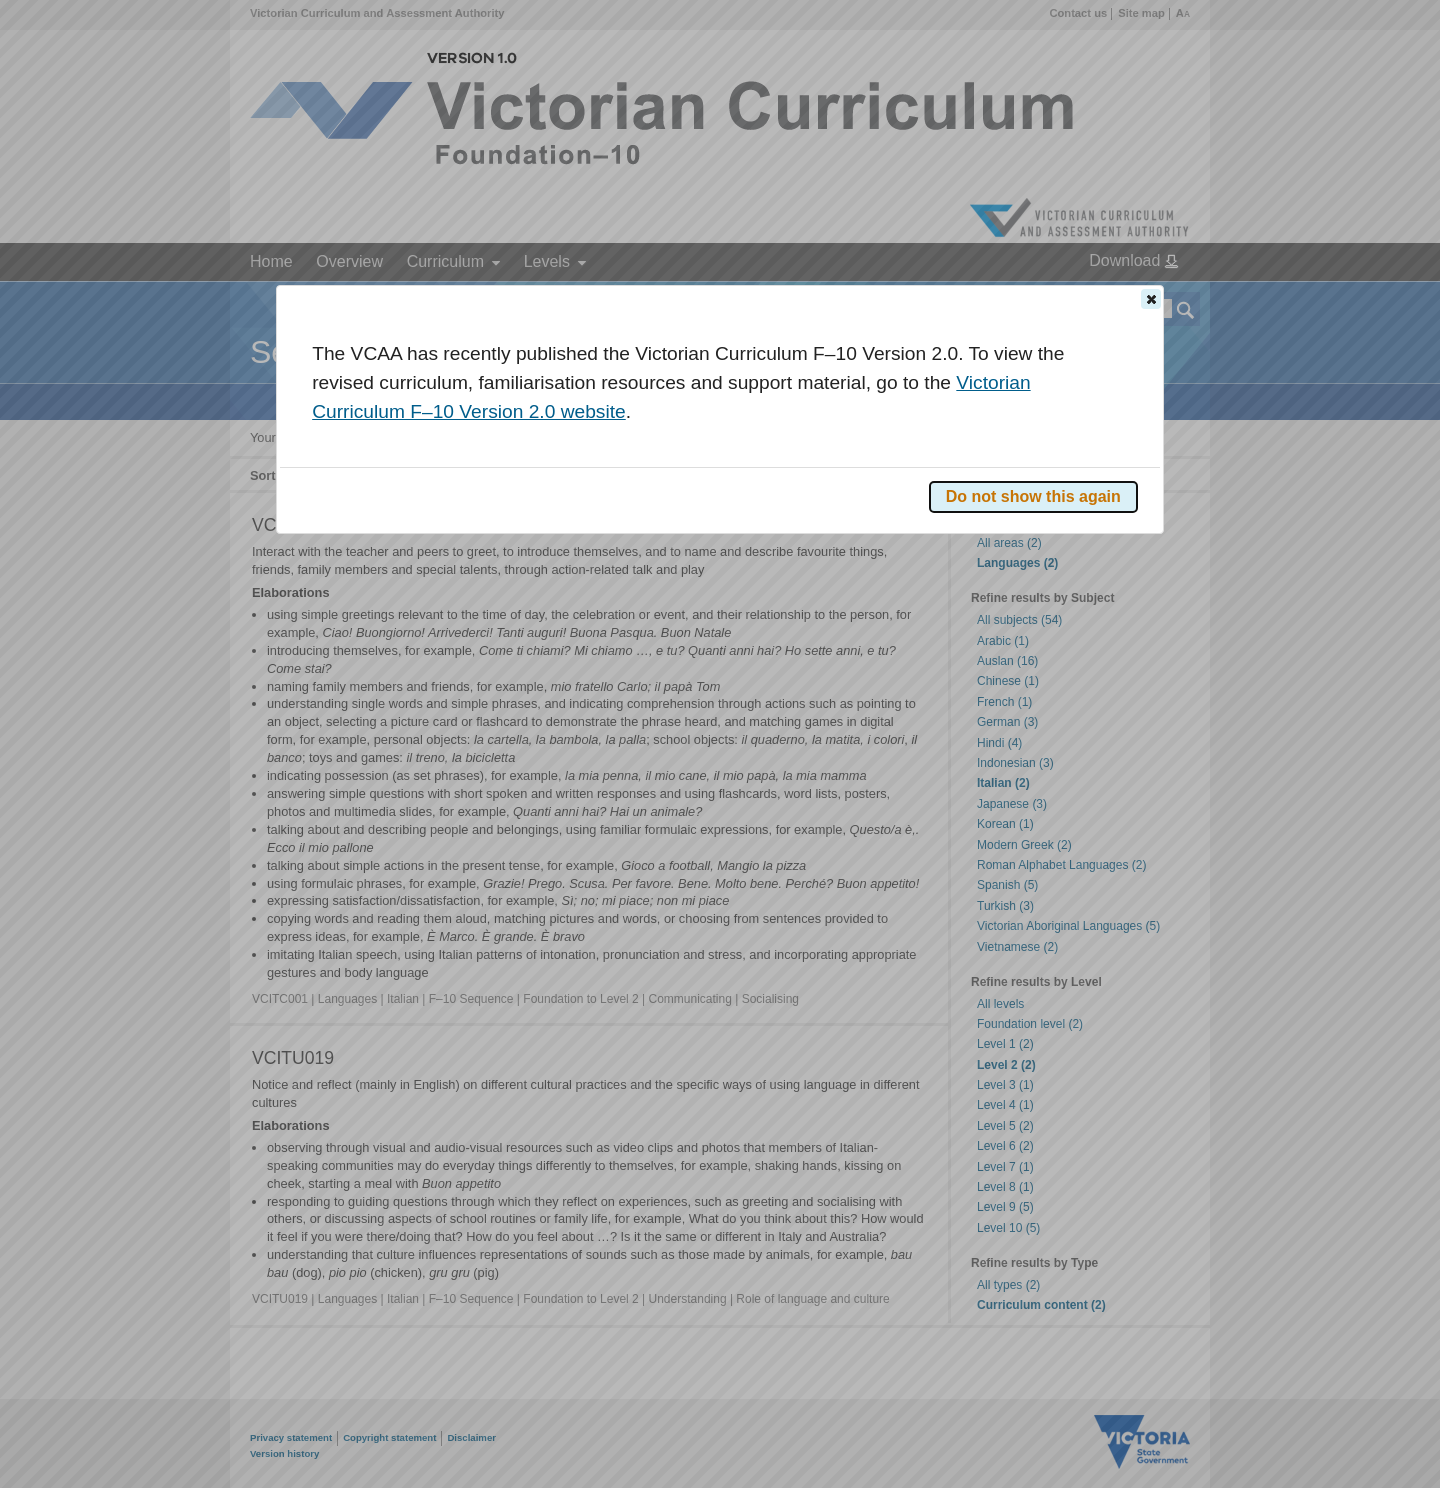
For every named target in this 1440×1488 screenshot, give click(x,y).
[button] (1151, 299)
